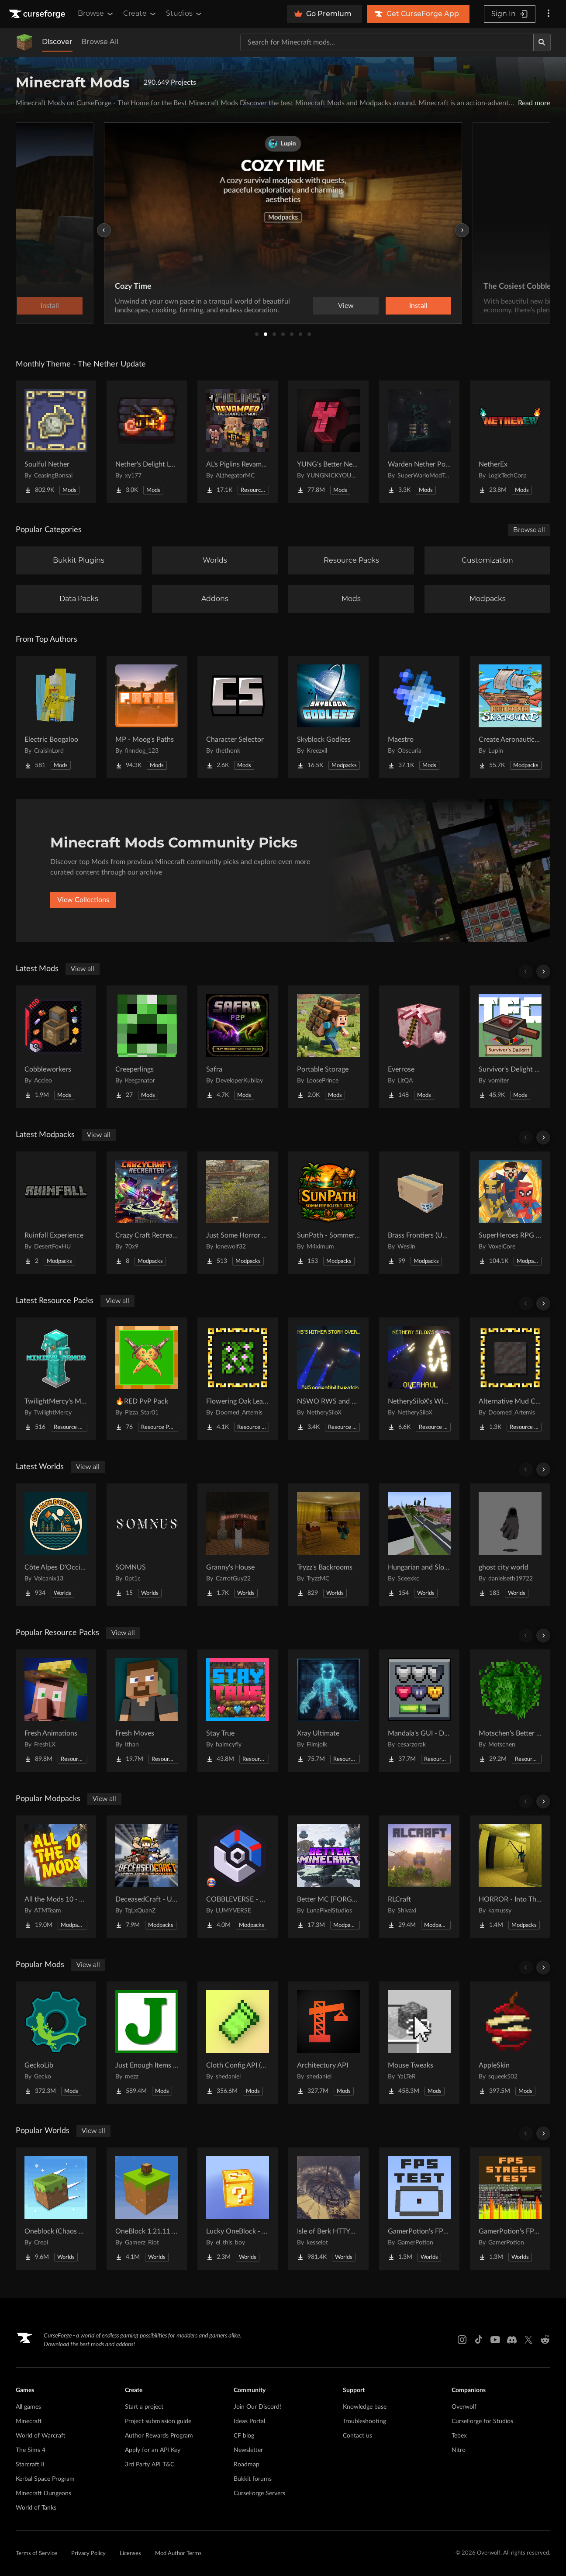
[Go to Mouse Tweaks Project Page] (419, 2042)
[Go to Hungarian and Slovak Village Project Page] (419, 1544)
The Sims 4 (30, 2450)
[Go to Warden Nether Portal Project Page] (419, 441)
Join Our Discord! (257, 2407)
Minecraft (29, 2421)
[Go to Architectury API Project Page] (328, 2042)
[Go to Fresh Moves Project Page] (147, 1710)
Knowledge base (365, 2407)
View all (82, 969)
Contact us (357, 2436)
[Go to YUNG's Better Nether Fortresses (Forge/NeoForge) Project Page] (328, 441)
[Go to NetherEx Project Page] (510, 441)
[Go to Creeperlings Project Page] (147, 1046)
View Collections (83, 899)
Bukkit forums (253, 2479)
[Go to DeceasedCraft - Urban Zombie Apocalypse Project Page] (147, 1876)
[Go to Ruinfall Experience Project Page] (56, 1212)
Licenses (130, 2553)
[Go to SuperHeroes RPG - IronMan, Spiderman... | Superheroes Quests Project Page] (510, 1212)
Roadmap (246, 2465)
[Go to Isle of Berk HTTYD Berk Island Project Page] (328, 2208)
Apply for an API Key (152, 2450)
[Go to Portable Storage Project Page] (328, 1046)
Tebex (459, 2436)
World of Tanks (36, 2508)
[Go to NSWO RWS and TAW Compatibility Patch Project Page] (328, 1378)
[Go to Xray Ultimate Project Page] (328, 1710)
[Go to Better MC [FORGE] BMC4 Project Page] (328, 1876)
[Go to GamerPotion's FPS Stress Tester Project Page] (510, 2208)
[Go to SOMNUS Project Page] (147, 1544)
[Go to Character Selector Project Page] (237, 717)
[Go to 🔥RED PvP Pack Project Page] (147, 1378)
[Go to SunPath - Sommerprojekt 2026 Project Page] (328, 1212)
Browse (96, 13)
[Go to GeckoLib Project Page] (56, 2042)
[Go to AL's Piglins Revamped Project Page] (237, 441)
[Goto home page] (38, 14)
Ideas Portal (249, 2421)
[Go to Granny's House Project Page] (237, 1544)
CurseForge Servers (259, 2493)
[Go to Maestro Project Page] (419, 717)
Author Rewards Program (159, 2436)
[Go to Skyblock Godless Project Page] (328, 717)
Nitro (459, 2450)
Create (140, 13)
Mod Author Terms (178, 2553)
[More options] (548, 14)
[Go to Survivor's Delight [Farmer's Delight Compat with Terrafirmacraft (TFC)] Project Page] (510, 1046)
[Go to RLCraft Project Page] (419, 1876)
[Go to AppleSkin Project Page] (510, 2042)
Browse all (529, 530)
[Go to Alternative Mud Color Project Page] (510, 1378)
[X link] (528, 2339)
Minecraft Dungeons (43, 2493)
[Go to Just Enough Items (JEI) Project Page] (147, 2042)
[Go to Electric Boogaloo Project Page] (56, 717)
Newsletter (248, 2450)
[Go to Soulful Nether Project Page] (56, 441)
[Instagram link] (462, 2339)
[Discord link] (512, 2339)
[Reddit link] (545, 2339)
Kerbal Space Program (45, 2479)
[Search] (542, 42)
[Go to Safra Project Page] (237, 1046)
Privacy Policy (88, 2553)
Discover (57, 42)
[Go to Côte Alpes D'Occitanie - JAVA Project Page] (56, 1544)
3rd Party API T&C (149, 2465)
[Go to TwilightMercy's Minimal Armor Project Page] (56, 1378)
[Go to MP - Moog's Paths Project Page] (147, 717)
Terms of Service (36, 2553)
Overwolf (464, 2407)
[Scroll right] (543, 972)
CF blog (244, 2436)
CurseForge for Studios (482, 2421)
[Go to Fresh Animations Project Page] (56, 1710)
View (346, 305)
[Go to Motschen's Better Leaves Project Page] (510, 1710)
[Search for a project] (387, 42)
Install (418, 305)
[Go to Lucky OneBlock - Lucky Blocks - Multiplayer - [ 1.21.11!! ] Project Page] (237, 2208)
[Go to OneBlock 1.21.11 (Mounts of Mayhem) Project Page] (147, 2208)
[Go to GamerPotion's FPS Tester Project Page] (419, 2208)
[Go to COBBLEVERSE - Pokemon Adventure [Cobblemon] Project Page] (237, 1876)
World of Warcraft (41, 2436)
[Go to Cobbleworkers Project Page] (56, 1046)
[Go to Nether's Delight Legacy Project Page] (147, 441)
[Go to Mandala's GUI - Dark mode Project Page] (419, 1710)
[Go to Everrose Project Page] (419, 1046)
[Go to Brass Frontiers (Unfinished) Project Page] (419, 1212)
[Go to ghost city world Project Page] (510, 1544)
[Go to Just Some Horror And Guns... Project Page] (237, 1212)
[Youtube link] (495, 2339)
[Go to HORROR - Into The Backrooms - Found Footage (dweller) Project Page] (510, 1876)
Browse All (99, 42)
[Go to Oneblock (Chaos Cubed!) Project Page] (56, 2208)
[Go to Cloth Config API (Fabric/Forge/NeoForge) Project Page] (237, 2042)
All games (28, 2407)
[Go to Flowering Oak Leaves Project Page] (237, 1378)
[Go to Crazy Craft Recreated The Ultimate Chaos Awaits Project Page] (147, 1212)
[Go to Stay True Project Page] (237, 1710)
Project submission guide (158, 2421)
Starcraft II (30, 2465)
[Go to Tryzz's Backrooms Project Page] (328, 1544)
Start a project (144, 2407)
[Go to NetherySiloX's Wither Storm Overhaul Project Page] (419, 1378)
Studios (184, 13)
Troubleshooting (364, 2421)
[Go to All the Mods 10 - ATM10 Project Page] (56, 1876)
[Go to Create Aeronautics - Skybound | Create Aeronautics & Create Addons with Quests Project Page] (510, 717)
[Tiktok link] (478, 2339)
